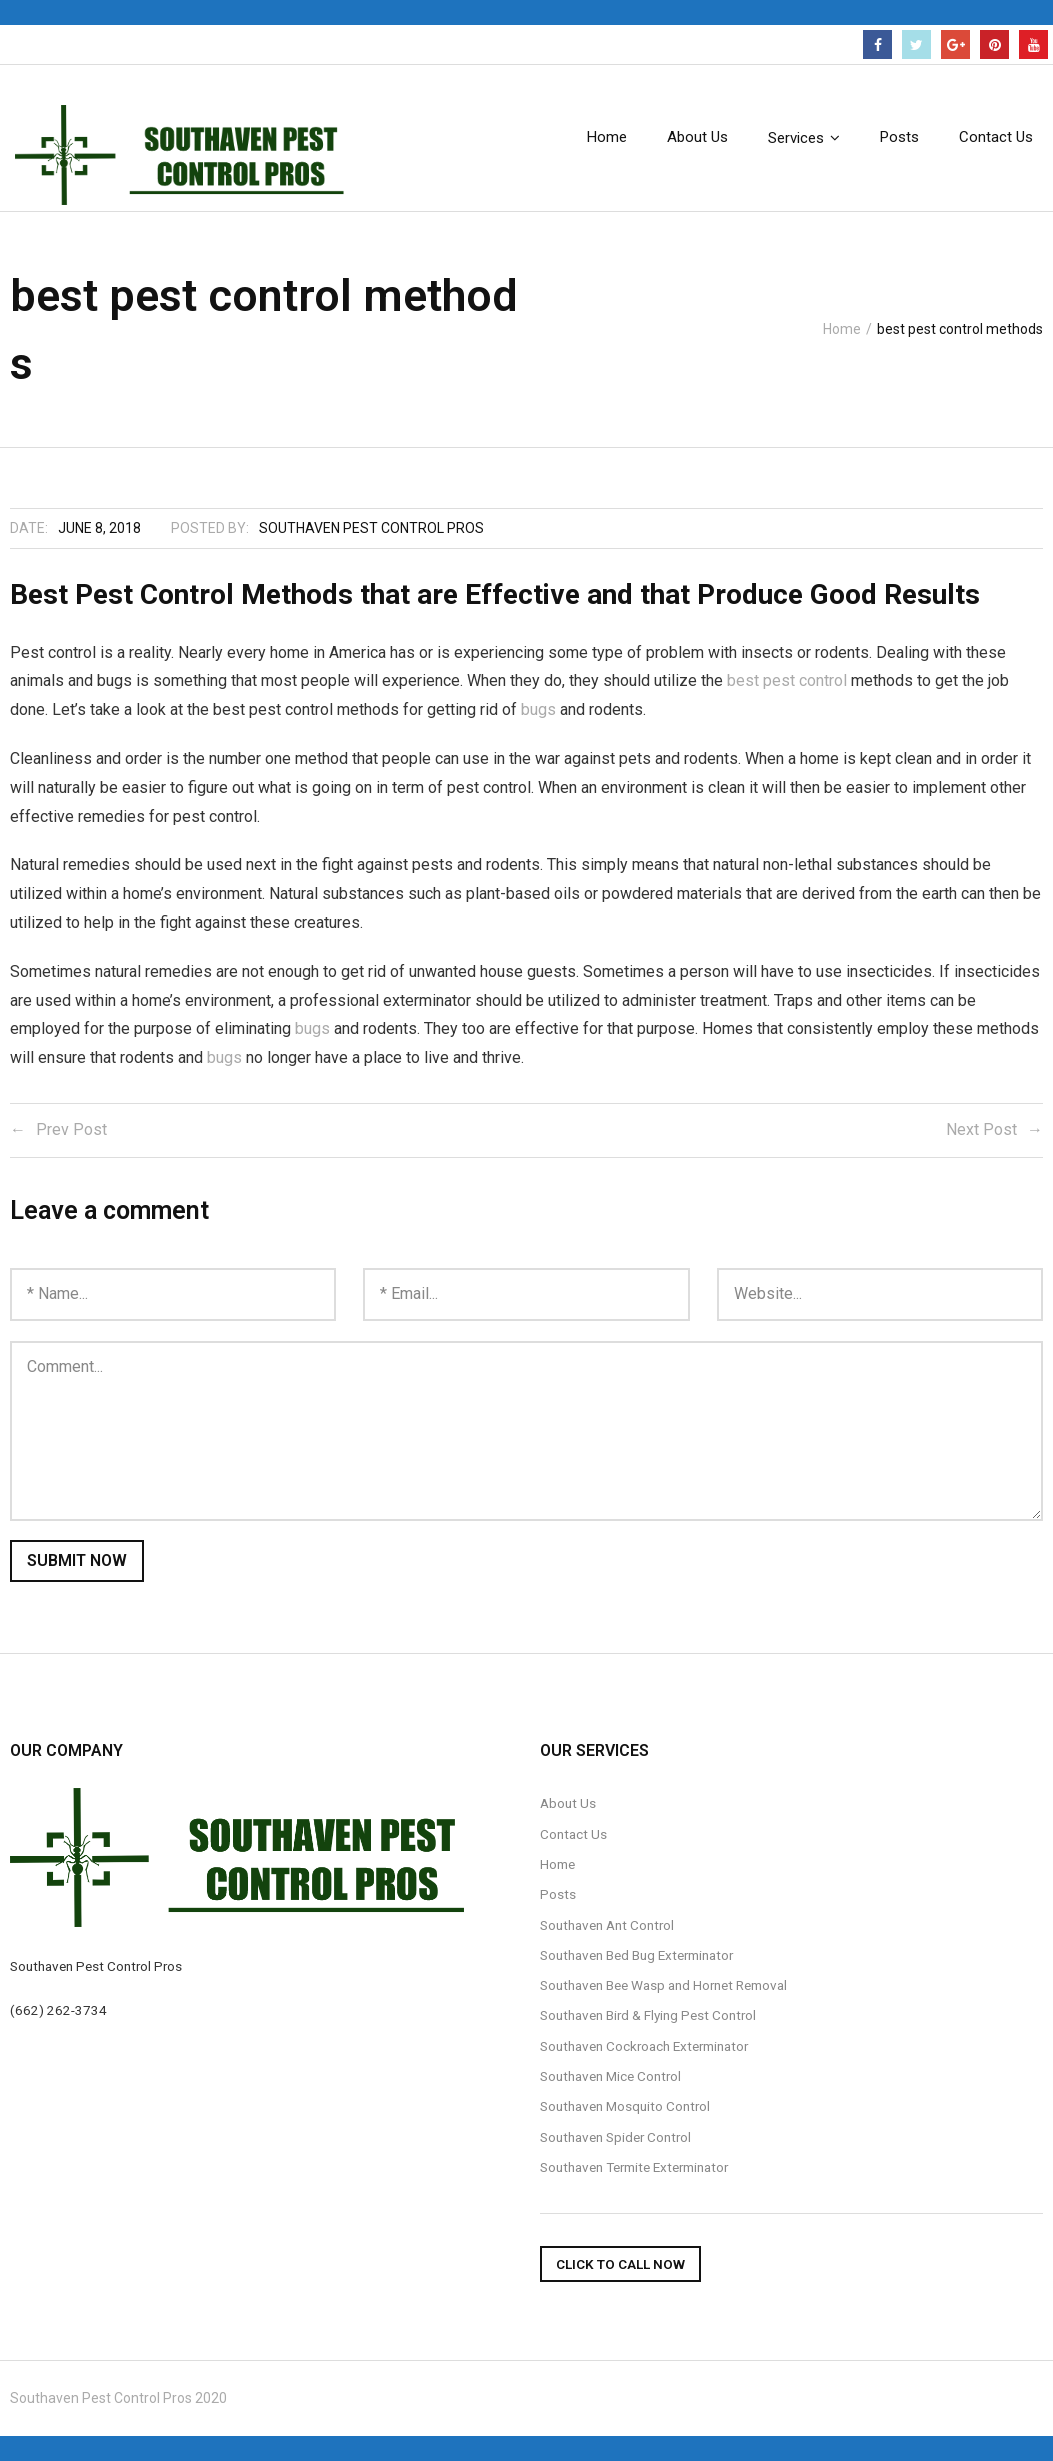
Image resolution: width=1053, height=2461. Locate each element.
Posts (558, 1894)
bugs (538, 709)
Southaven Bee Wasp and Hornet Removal (663, 1985)
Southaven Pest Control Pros (371, 528)
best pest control (787, 680)
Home (842, 329)
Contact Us (573, 1834)
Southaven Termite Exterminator (634, 2167)
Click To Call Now (620, 2264)
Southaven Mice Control (610, 2076)
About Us (568, 1803)
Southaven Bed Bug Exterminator (636, 1955)
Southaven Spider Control (615, 2137)
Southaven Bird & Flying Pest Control (648, 2015)
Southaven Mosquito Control (625, 2106)
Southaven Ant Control (607, 1925)
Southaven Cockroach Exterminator (644, 2046)
